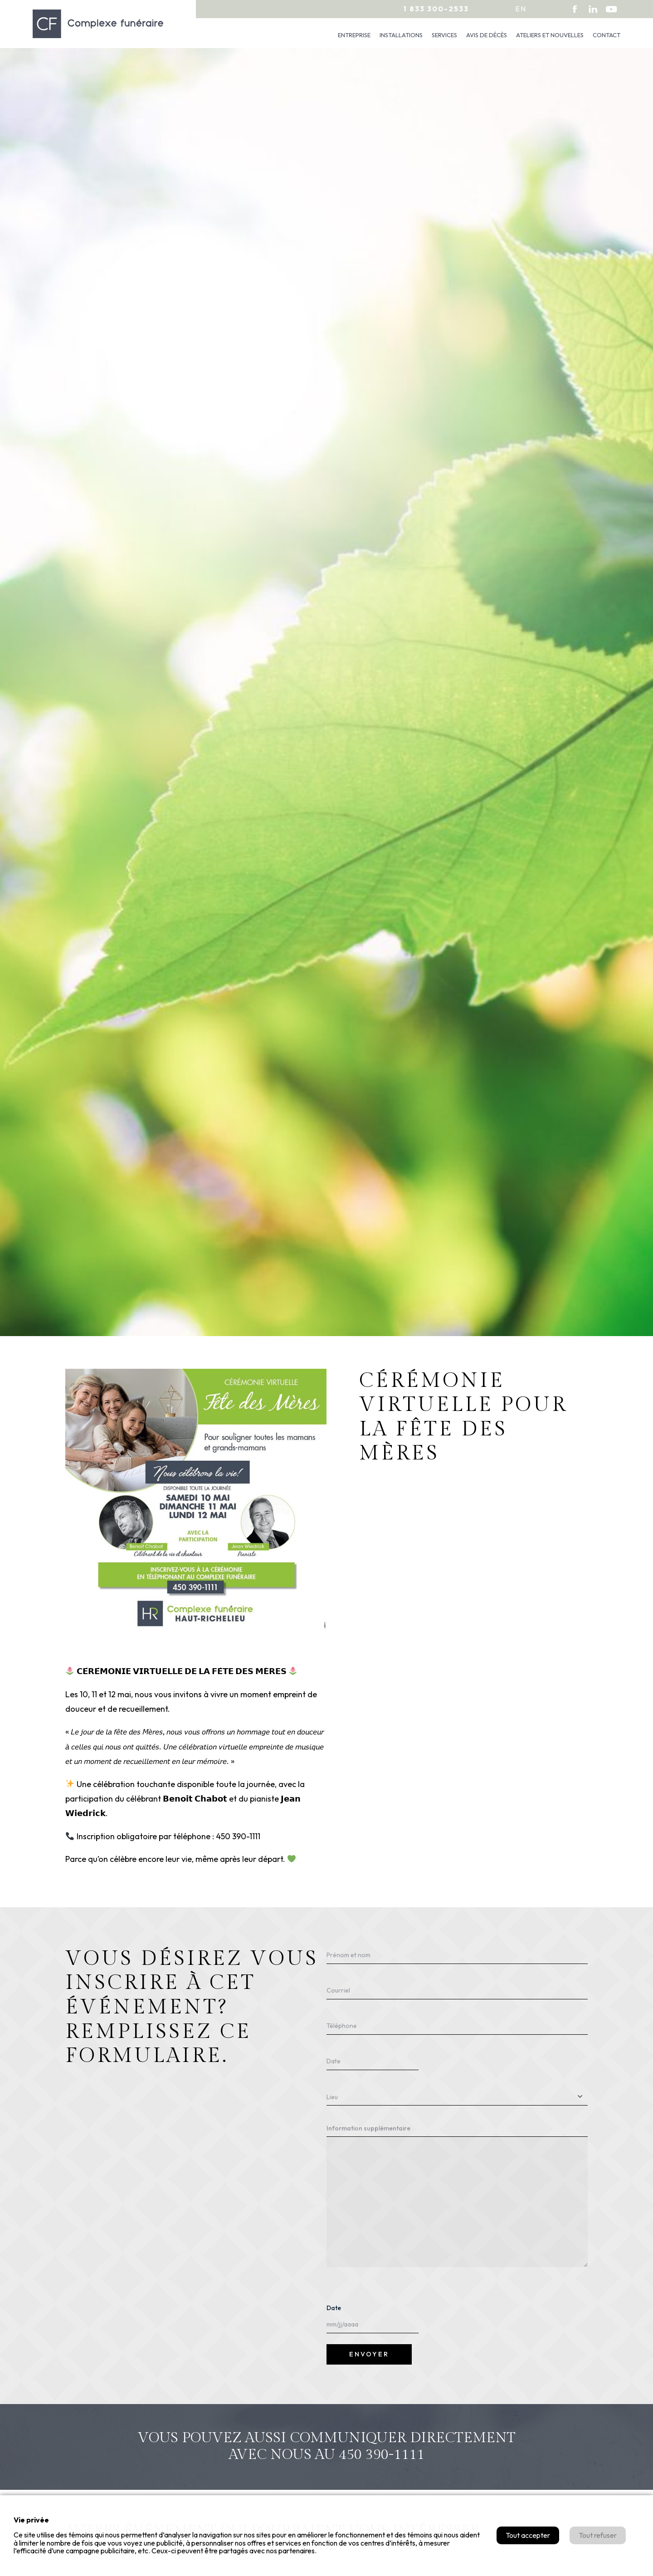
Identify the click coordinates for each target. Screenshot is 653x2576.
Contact (606, 35)
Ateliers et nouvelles (550, 35)
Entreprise (354, 35)
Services (444, 35)
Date (333, 2308)
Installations (401, 35)
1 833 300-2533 (436, 8)
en (520, 8)
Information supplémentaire (368, 2128)
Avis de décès (486, 35)
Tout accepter (528, 2535)
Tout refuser (598, 2535)
